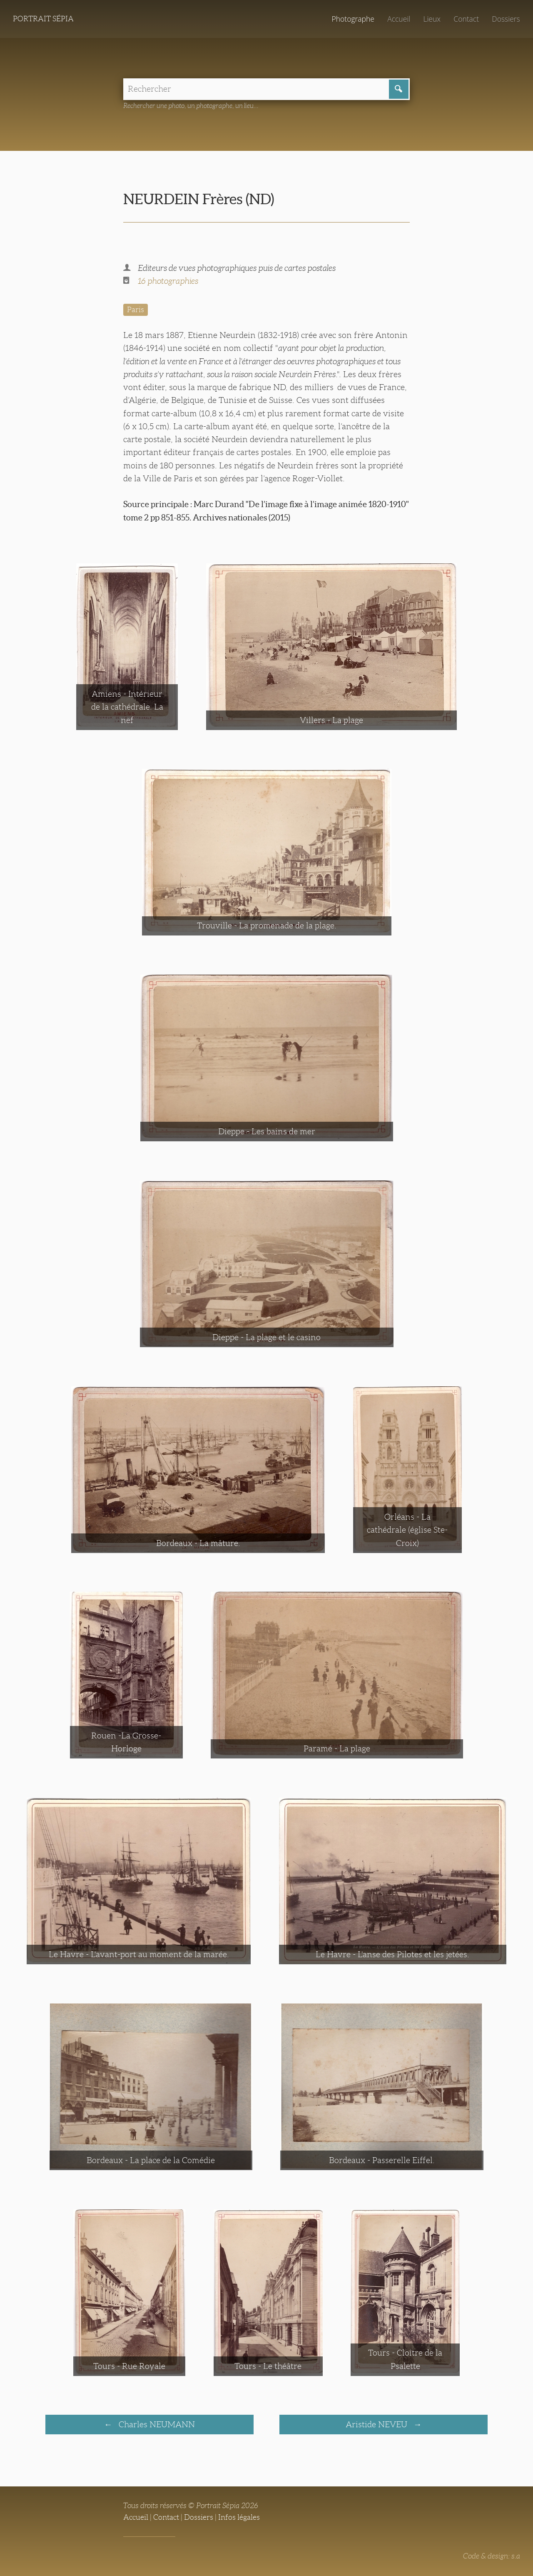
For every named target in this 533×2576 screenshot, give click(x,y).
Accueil (398, 19)
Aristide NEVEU (377, 2424)
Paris (135, 309)
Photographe (352, 19)
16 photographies (168, 280)
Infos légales (239, 2517)
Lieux (432, 19)
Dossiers (506, 19)
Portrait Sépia (43, 19)
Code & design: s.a (491, 2556)
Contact (466, 19)
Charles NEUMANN (156, 2424)
